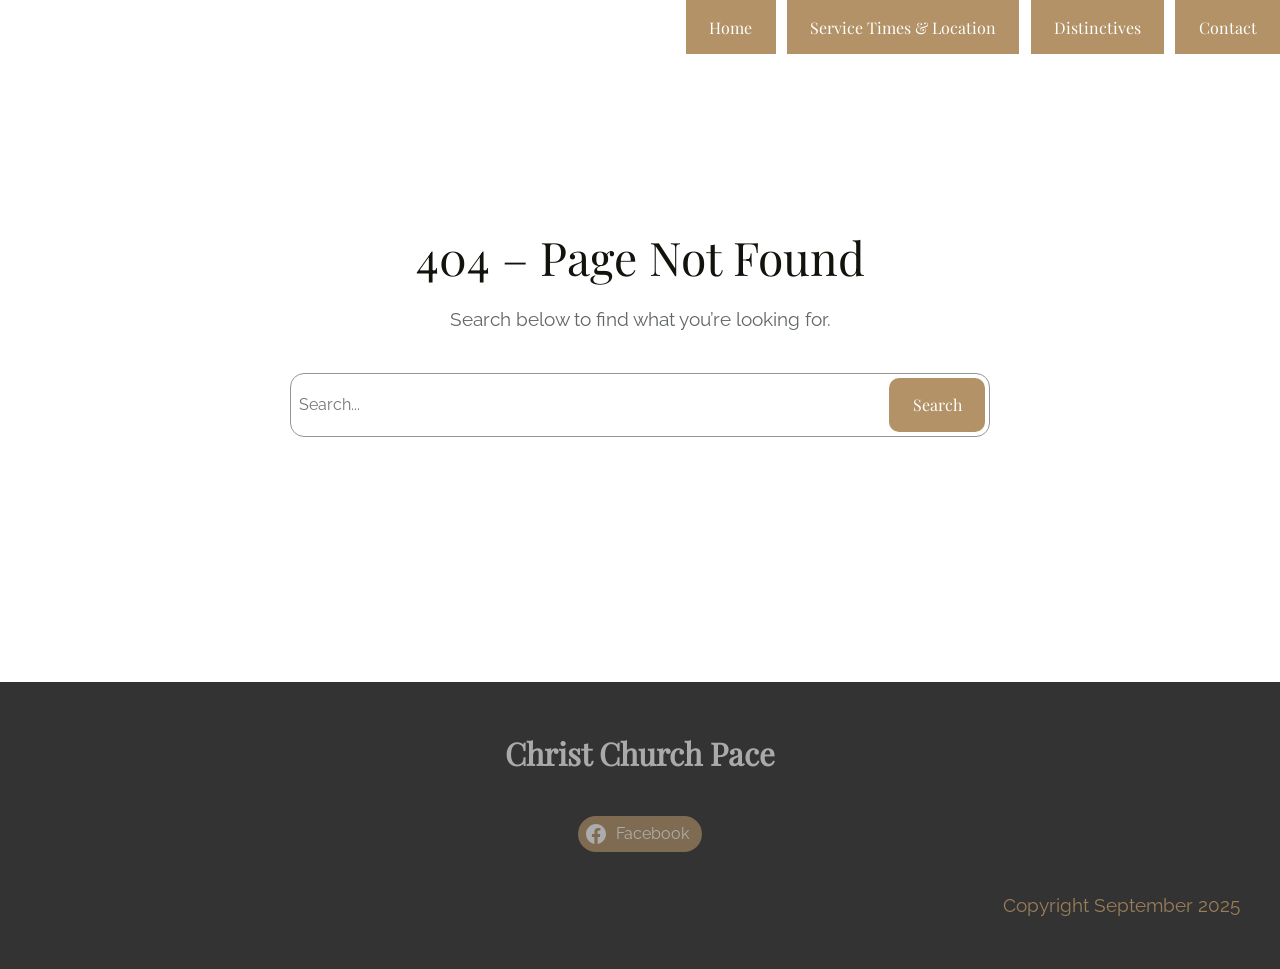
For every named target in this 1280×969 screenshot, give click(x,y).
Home (730, 27)
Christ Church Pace (640, 753)
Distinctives (1097, 27)
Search (937, 404)
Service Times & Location (903, 27)
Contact (1228, 27)
